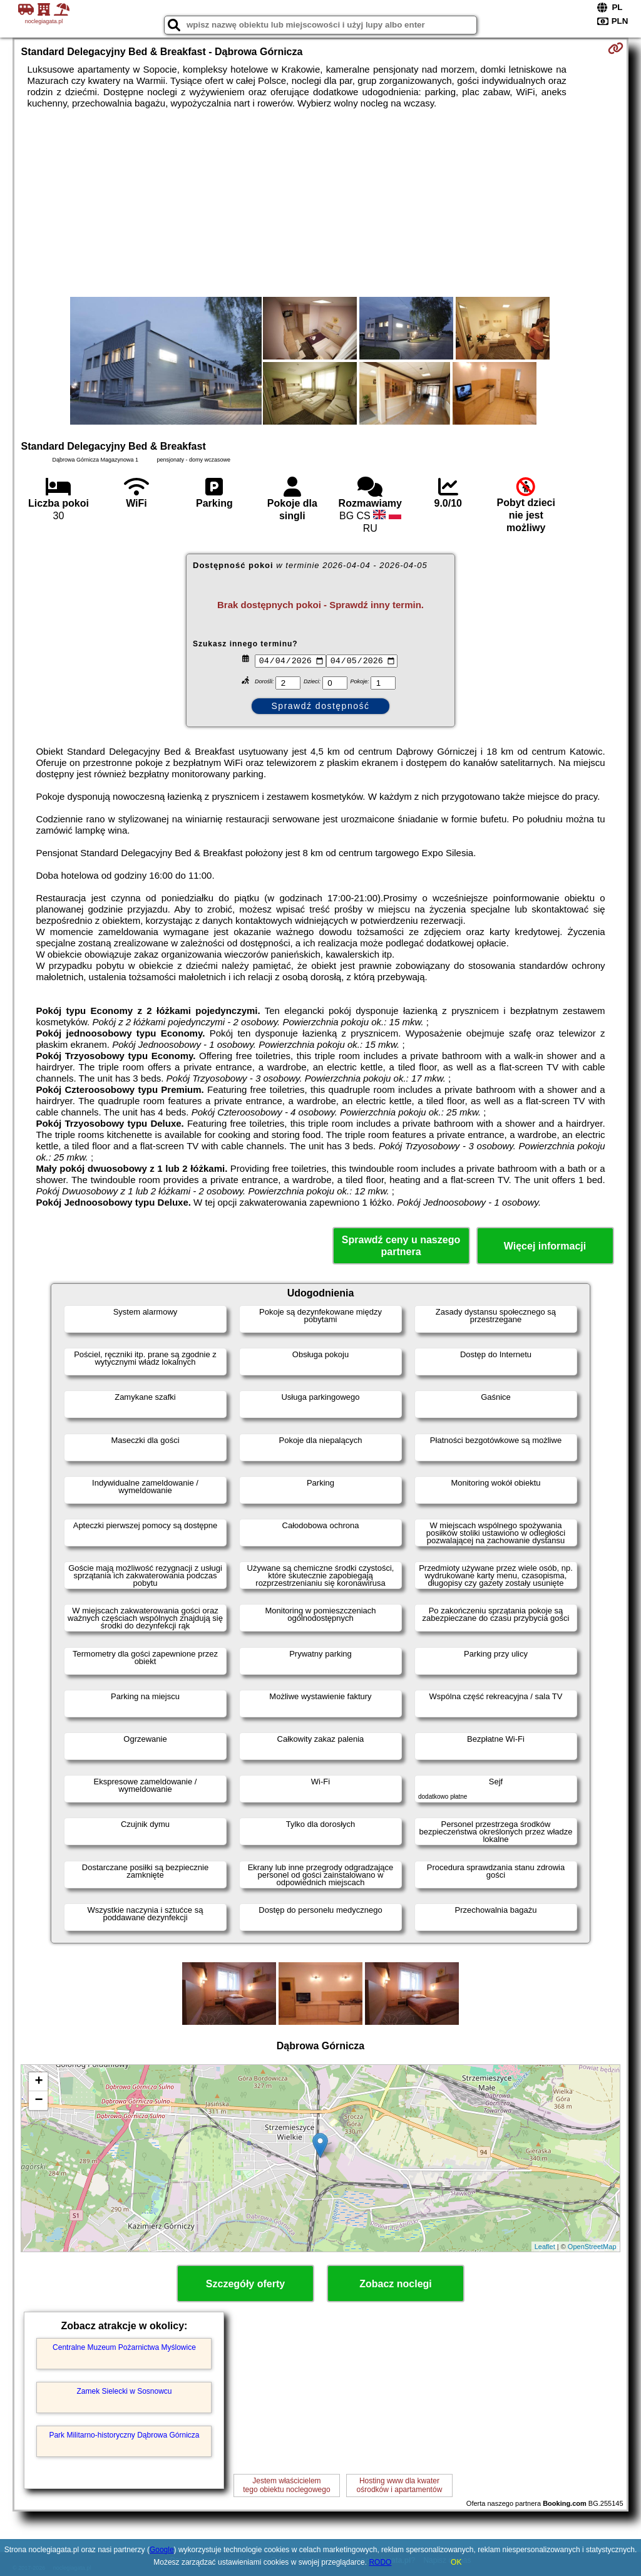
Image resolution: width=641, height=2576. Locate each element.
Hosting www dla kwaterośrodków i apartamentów (400, 2485)
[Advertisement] (320, 203)
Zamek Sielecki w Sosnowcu (124, 2391)
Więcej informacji (545, 1246)
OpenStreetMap (592, 2246)
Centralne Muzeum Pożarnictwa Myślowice (124, 2347)
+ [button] (38, 2081)
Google (162, 2549)
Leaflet (545, 2246)
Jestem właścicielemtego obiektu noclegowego (286, 2485)
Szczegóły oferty (245, 2284)
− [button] (38, 2100)
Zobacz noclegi (395, 2284)
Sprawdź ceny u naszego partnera (401, 1245)
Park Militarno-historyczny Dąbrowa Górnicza (124, 2435)
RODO (380, 2562)
